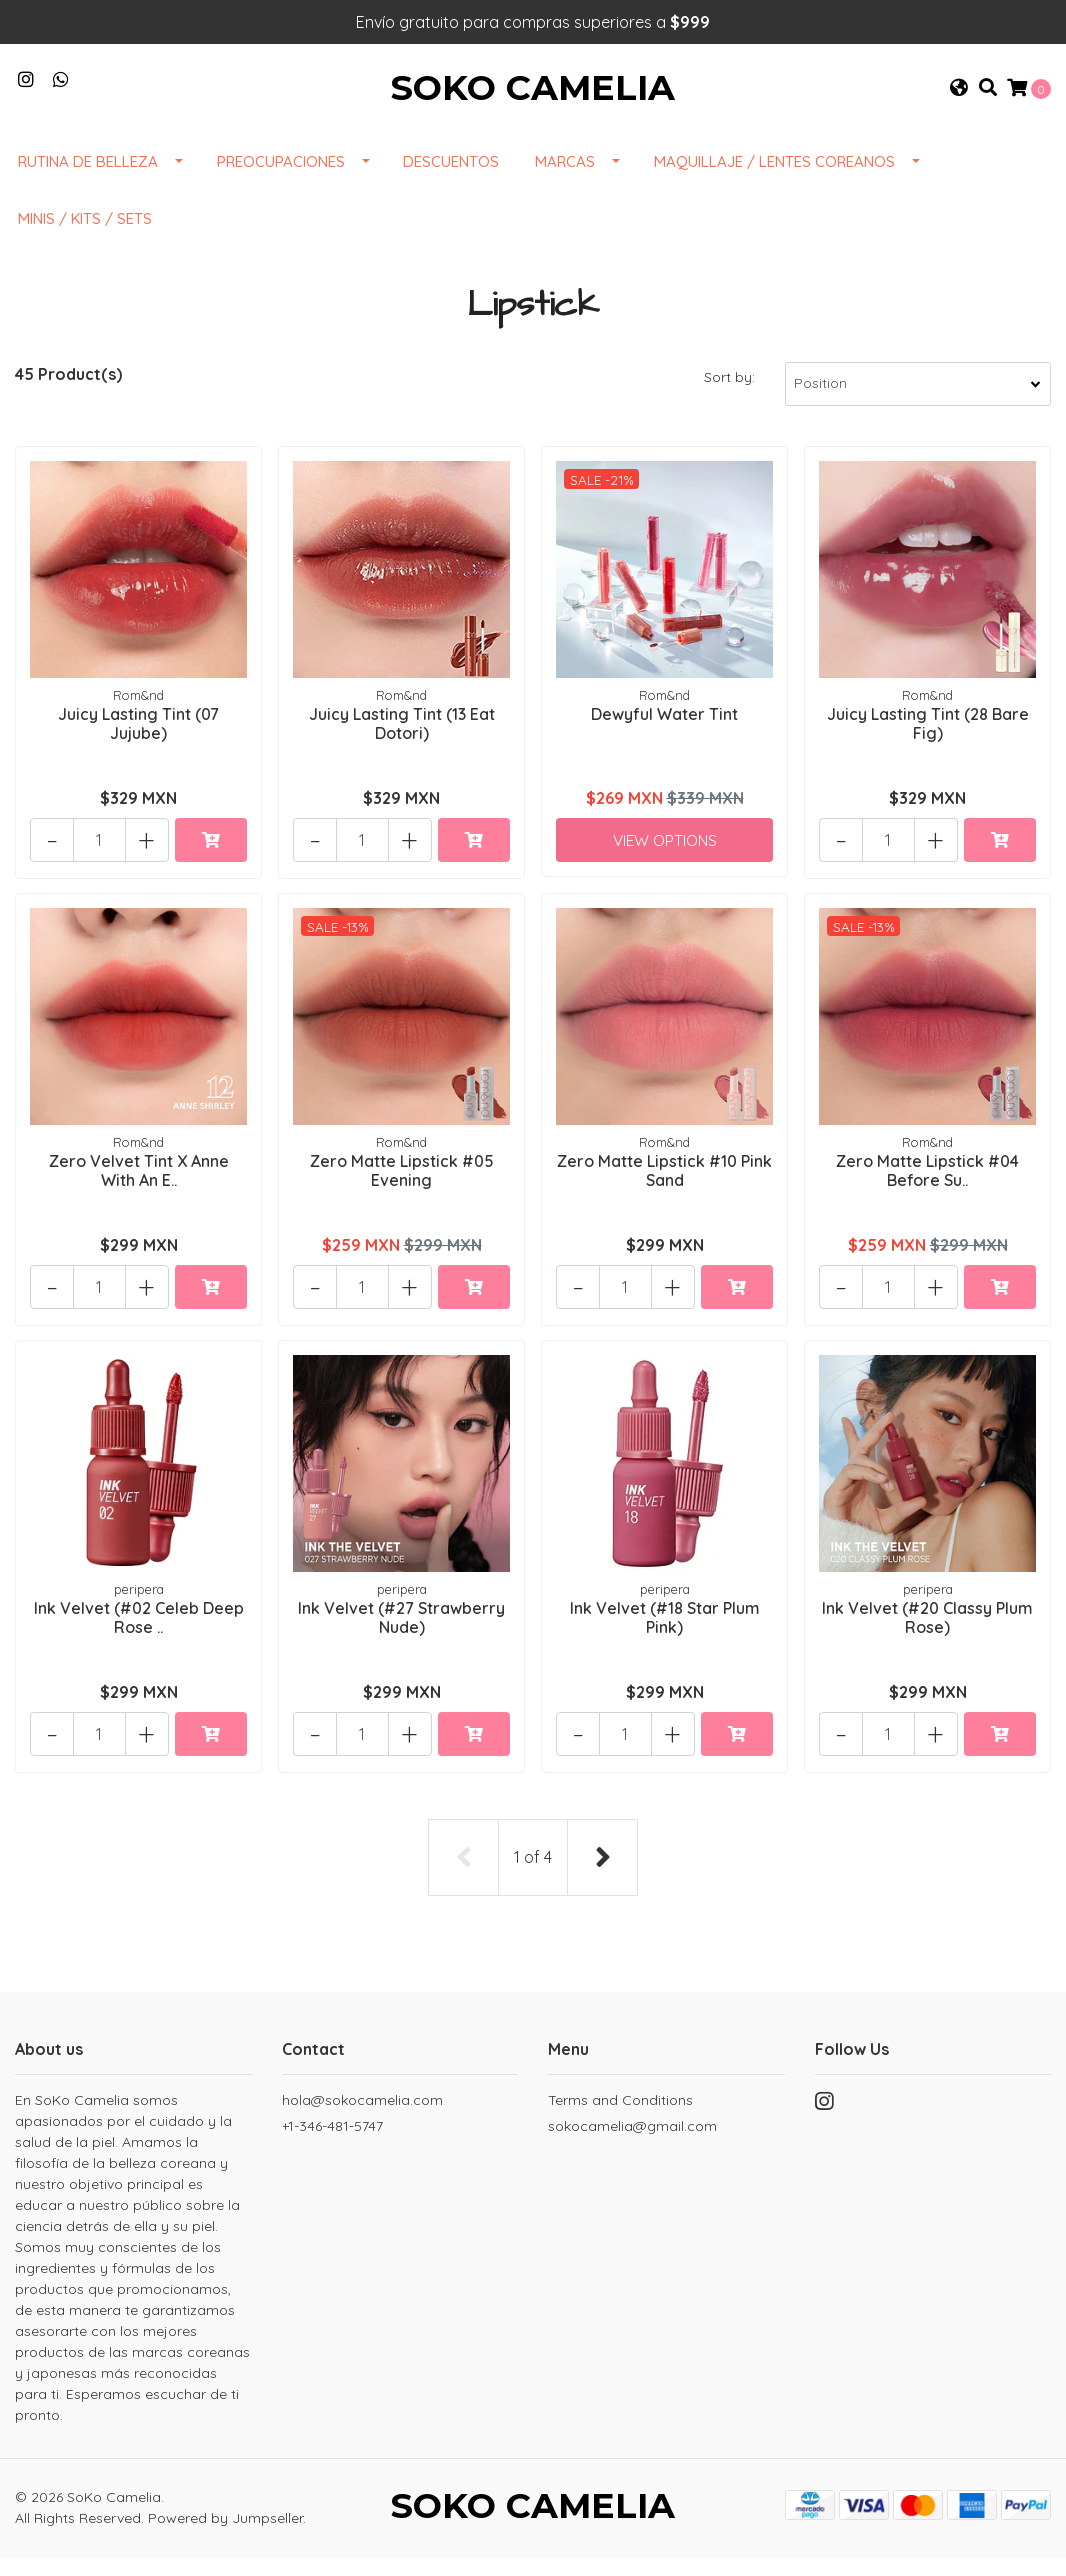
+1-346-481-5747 (332, 2141)
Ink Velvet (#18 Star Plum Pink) (665, 1635)
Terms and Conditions (620, 2115)
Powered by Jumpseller (225, 2535)
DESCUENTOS (451, 180)
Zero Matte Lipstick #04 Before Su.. (927, 1188)
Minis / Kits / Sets (85, 237)
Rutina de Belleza (88, 180)
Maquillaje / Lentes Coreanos (774, 180)
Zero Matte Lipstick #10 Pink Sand (665, 1188)
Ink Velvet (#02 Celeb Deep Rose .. (139, 1635)
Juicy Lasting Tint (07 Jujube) (138, 741)
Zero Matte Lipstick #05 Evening (402, 1188)
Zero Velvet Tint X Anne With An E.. (139, 1188)
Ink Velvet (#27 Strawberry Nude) (401, 1635)
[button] (959, 98)
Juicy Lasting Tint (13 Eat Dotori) (402, 741)
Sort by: (729, 396)
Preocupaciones (281, 180)
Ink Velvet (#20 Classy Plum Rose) (927, 1635)
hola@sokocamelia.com (362, 2115)
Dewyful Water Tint (664, 732)
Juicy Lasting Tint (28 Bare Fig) (928, 741)
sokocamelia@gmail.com (632, 2141)
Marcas (565, 180)
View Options (664, 857)
